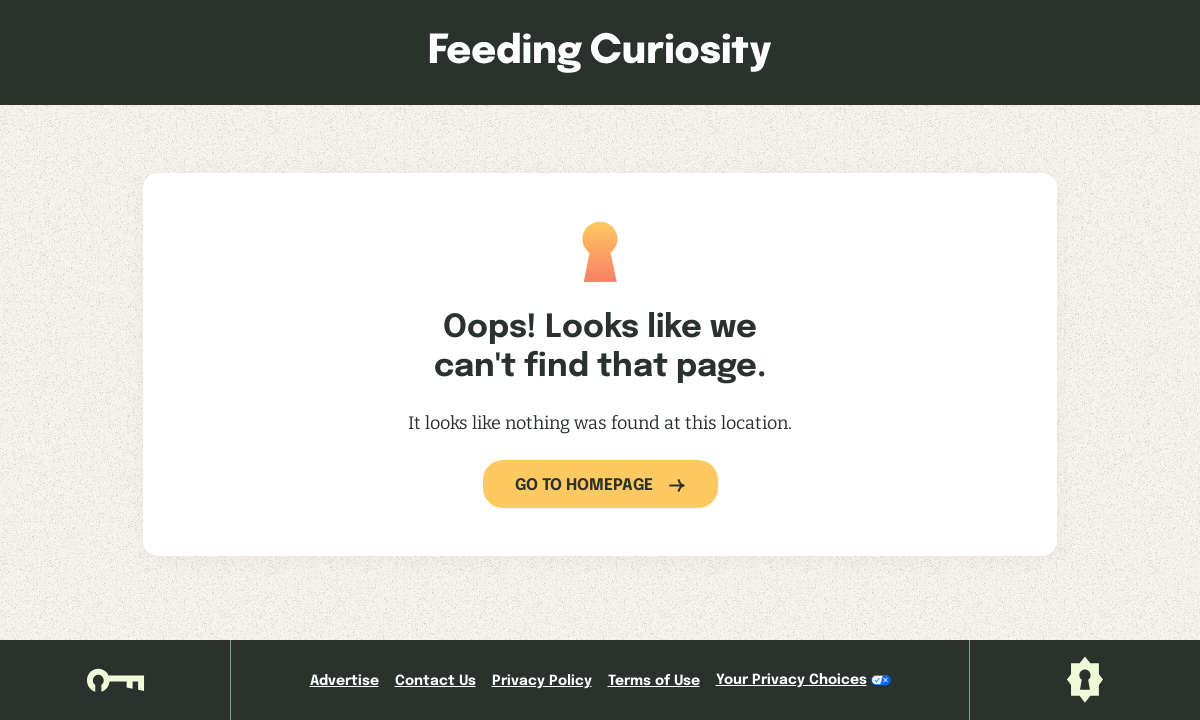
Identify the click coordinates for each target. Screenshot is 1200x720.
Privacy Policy (542, 681)
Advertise (344, 681)
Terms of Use (654, 681)
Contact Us (435, 681)
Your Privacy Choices (803, 680)
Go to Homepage (584, 485)
